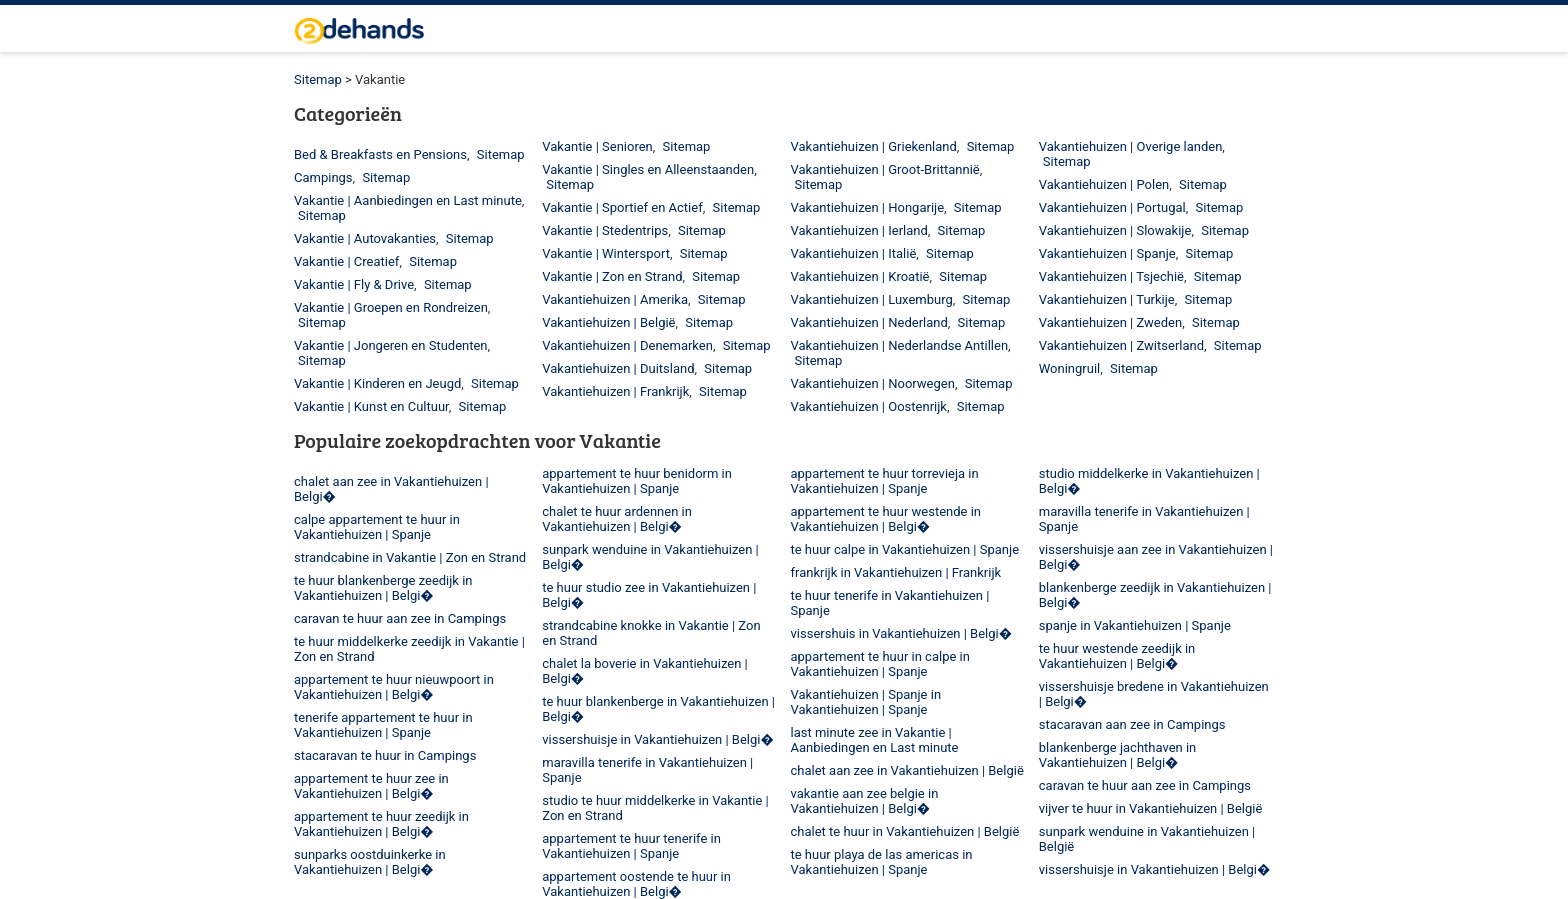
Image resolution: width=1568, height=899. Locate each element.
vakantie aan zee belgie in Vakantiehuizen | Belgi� (865, 801)
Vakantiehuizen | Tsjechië (1111, 276)
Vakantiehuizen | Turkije (1107, 299)
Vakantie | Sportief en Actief (622, 207)
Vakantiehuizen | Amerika (615, 299)
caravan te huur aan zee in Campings (400, 618)
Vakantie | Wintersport (606, 253)
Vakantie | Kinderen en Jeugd (377, 383)
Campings (323, 177)
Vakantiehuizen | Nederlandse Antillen (900, 345)
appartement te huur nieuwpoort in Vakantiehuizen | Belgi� (394, 687)
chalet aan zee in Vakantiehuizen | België (907, 770)
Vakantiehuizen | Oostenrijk (869, 406)
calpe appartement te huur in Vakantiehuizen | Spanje (377, 527)
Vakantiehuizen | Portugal (1112, 207)
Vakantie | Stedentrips (605, 230)
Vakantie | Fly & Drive (354, 284)
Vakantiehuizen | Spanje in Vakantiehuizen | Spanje (866, 702)
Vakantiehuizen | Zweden (1110, 322)
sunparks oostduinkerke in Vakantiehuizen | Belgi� (370, 862)
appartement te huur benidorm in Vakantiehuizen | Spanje (637, 481)
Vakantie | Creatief (346, 261)
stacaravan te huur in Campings (385, 755)
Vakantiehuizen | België (608, 322)
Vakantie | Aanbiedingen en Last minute (408, 200)
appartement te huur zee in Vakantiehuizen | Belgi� (371, 786)
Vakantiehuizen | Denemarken (627, 345)
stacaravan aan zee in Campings (1132, 724)
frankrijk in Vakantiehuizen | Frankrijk (896, 572)
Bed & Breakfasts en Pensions (380, 154)
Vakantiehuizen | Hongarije (868, 207)
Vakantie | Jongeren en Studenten (391, 345)
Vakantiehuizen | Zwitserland (1121, 345)
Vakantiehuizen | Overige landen (1131, 146)
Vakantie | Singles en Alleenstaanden (648, 169)
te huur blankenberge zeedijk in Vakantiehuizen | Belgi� (383, 588)
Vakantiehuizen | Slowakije (1115, 230)
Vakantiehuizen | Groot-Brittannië (885, 169)
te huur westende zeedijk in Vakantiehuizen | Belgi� (1117, 656)
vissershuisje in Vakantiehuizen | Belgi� (658, 739)
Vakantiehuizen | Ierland (859, 230)
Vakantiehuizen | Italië (854, 253)
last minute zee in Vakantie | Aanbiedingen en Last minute (875, 740)
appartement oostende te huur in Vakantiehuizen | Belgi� (636, 884)
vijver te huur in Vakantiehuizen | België (1151, 808)
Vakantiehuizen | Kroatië (860, 276)
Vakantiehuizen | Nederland (869, 322)
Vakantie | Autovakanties (365, 238)
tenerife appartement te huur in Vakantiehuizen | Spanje (383, 725)
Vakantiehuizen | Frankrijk (615, 391)
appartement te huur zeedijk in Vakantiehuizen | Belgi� (381, 824)
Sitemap (318, 79)
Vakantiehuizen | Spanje (1107, 253)
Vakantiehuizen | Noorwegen (873, 383)
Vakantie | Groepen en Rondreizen (391, 307)
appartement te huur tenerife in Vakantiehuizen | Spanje (631, 846)
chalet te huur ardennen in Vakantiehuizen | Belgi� (617, 519)
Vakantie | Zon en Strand (612, 276)
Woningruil (1069, 368)
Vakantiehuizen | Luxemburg (872, 299)
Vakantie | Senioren (597, 146)
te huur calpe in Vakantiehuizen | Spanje (905, 549)
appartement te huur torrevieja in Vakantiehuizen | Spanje (885, 481)
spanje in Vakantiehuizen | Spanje (1135, 625)
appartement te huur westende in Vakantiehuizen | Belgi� (886, 519)
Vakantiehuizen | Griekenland (874, 146)
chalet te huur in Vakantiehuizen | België (905, 831)
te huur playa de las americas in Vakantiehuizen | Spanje (882, 862)
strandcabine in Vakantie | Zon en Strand (410, 557)
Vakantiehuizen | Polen (1104, 184)
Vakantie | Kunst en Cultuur (371, 406)
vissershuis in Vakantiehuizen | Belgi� (902, 633)
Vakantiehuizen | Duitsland (618, 368)
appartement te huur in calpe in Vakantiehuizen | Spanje (880, 664)
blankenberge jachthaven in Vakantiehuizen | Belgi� (1118, 755)
